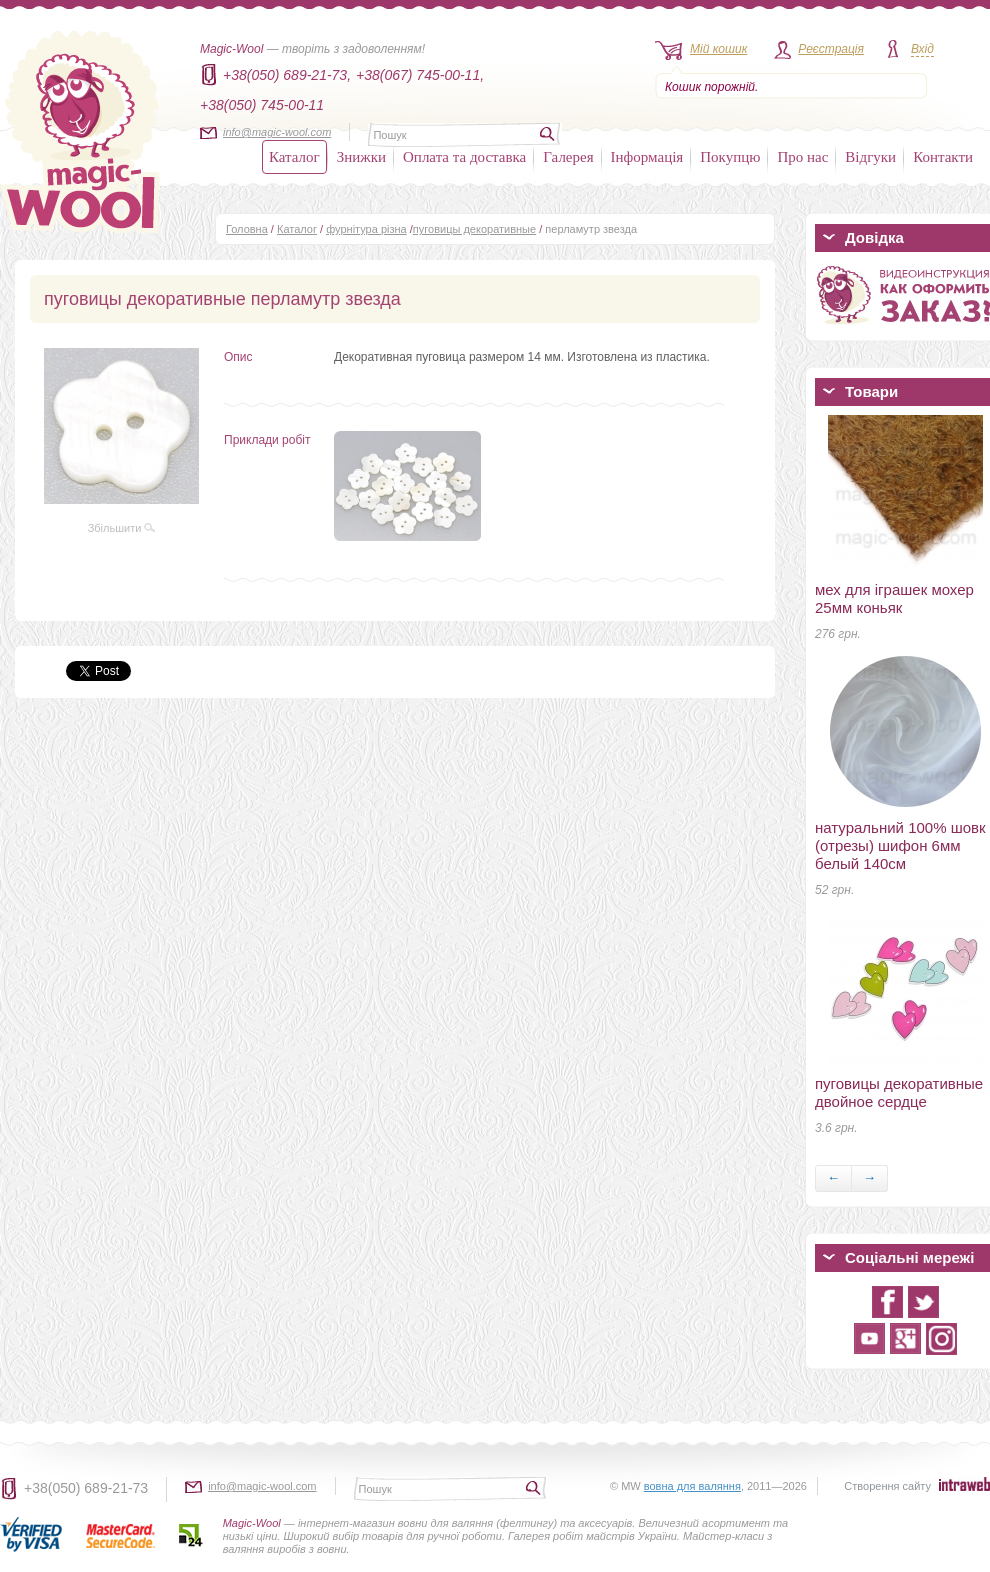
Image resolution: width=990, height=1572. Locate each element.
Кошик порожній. (711, 87)
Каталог (294, 157)
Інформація (647, 157)
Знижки (361, 157)
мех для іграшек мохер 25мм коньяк (894, 598)
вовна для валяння (692, 1486)
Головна (247, 229)
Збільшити (122, 528)
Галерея (568, 157)
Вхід (922, 49)
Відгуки (870, 157)
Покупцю (730, 157)
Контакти (943, 157)
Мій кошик (718, 49)
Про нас (802, 157)
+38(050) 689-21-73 (86, 1488)
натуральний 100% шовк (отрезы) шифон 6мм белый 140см (900, 845)
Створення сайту (887, 1486)
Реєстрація (831, 49)
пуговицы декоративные (474, 229)
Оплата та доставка (464, 157)
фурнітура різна (366, 229)
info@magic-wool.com (277, 132)
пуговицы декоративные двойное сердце (899, 1092)
